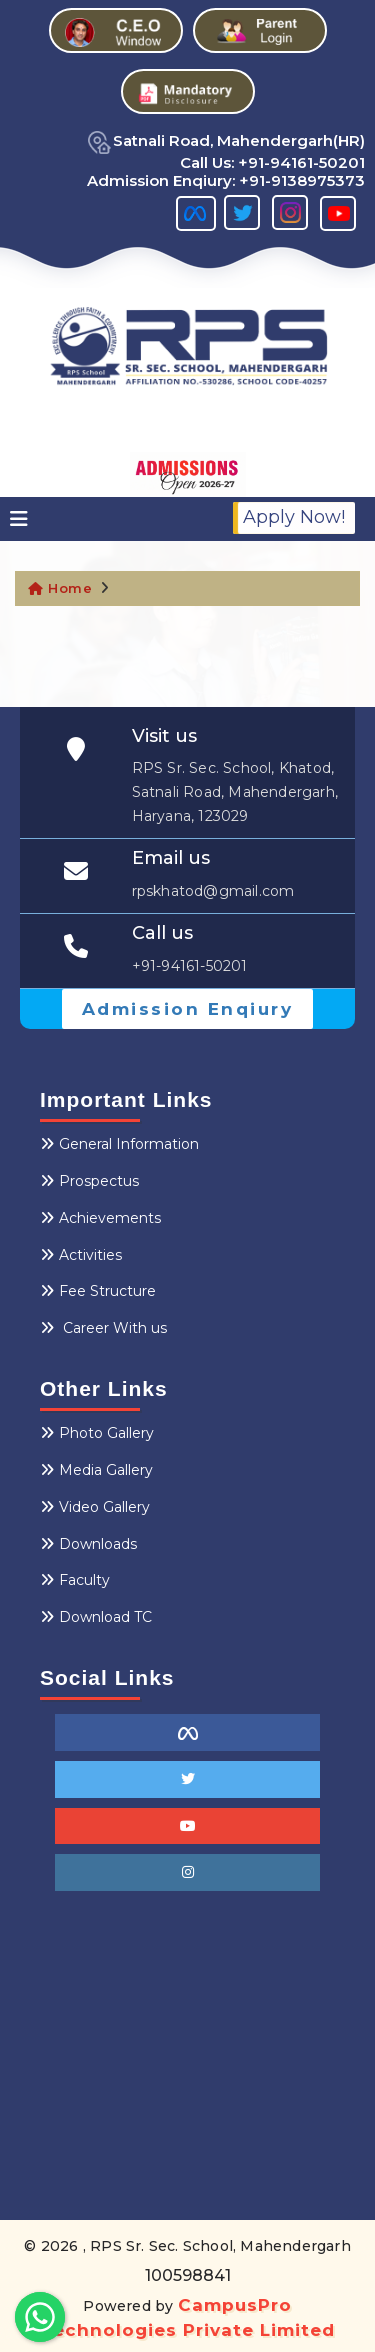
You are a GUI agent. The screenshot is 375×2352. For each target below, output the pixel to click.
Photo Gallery (97, 1433)
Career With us (103, 1328)
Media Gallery (96, 1470)
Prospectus (89, 1181)
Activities (81, 1255)
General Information (119, 1144)
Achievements (100, 1218)
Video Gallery (95, 1507)
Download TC (96, 1617)
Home (60, 588)
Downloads (88, 1544)
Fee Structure (98, 1291)
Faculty (75, 1580)
